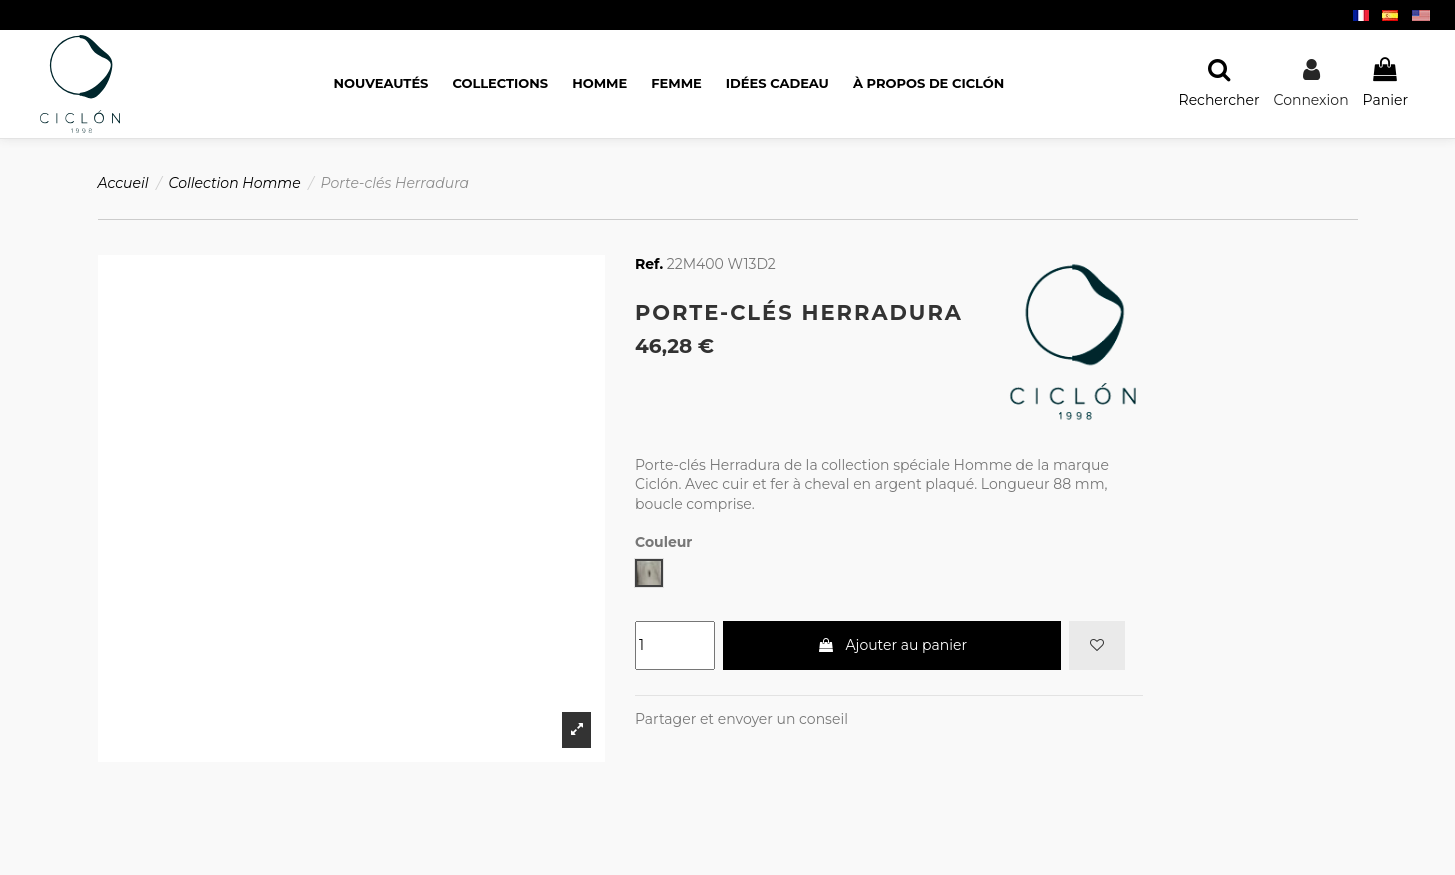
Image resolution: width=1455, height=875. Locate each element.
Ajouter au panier (892, 645)
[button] (928, 83)
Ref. (649, 264)
